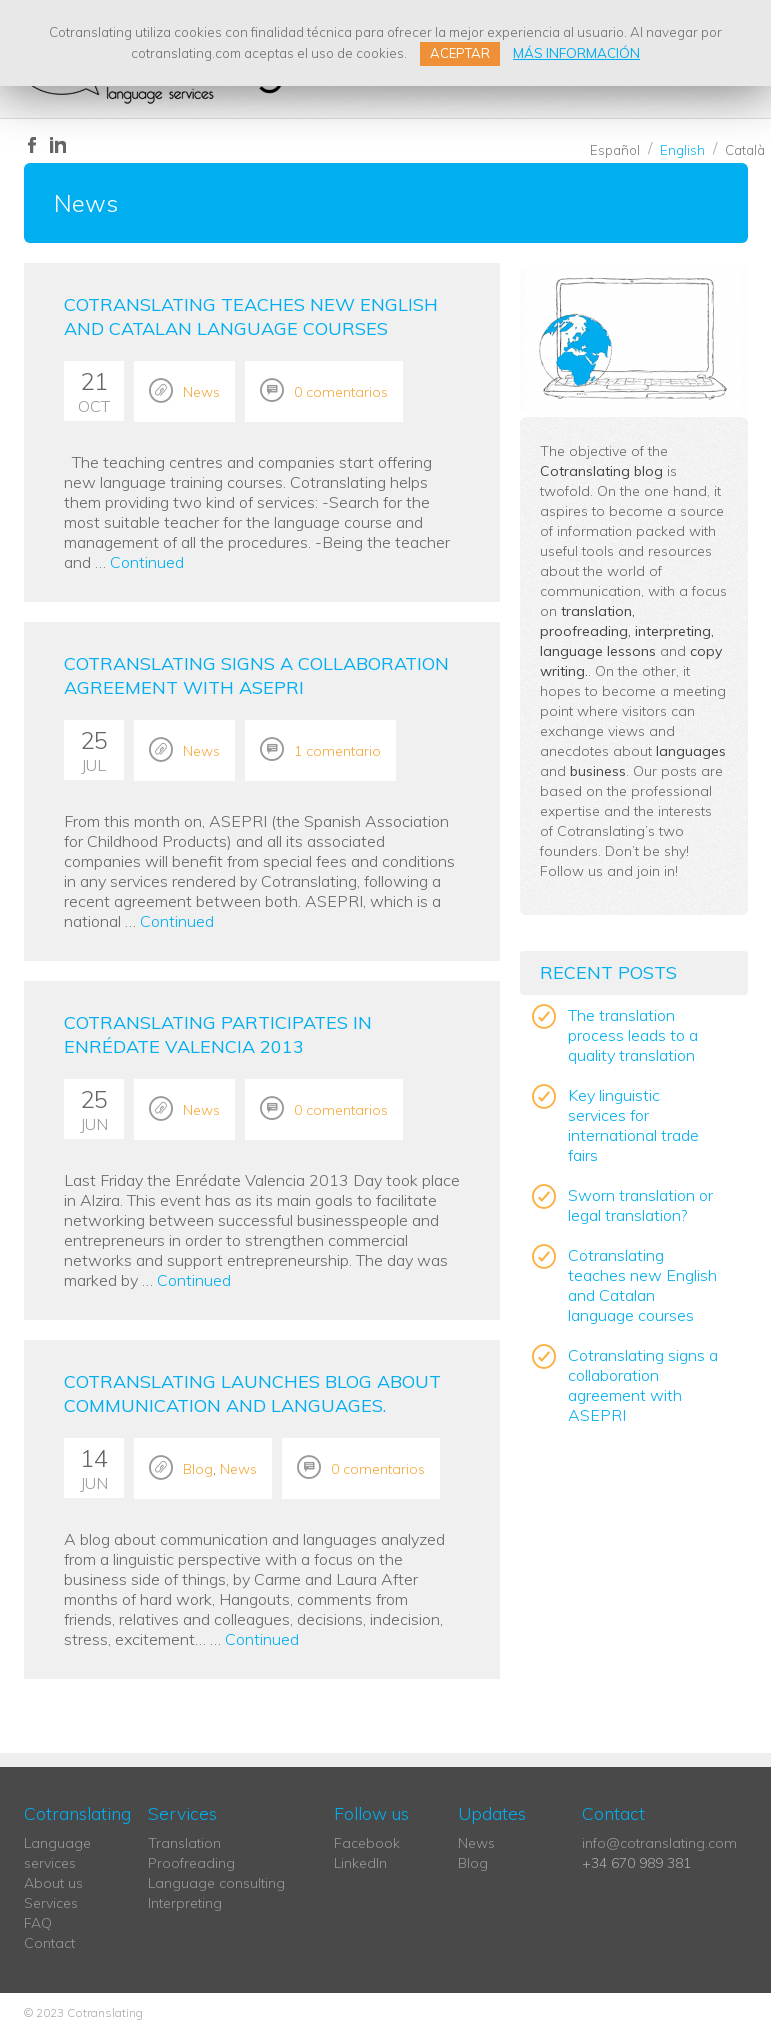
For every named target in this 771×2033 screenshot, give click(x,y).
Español (615, 150)
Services (51, 1903)
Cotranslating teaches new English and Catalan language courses (251, 316)
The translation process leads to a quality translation (633, 1035)
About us (53, 1883)
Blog (198, 1469)
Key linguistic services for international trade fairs (633, 1125)
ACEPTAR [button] (460, 53)
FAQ (38, 1923)
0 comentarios (341, 392)
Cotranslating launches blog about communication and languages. (252, 1393)
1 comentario (337, 751)
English (682, 150)
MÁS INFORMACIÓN (576, 53)
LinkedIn (360, 1863)
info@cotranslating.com (659, 1843)
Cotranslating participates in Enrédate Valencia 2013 (218, 1034)
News (201, 392)
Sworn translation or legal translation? (640, 1205)
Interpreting (185, 1903)
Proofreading (191, 1863)
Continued (147, 562)
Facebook (367, 1843)
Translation (184, 1843)
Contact (49, 1943)
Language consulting (216, 1883)
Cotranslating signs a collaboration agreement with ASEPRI (256, 675)
